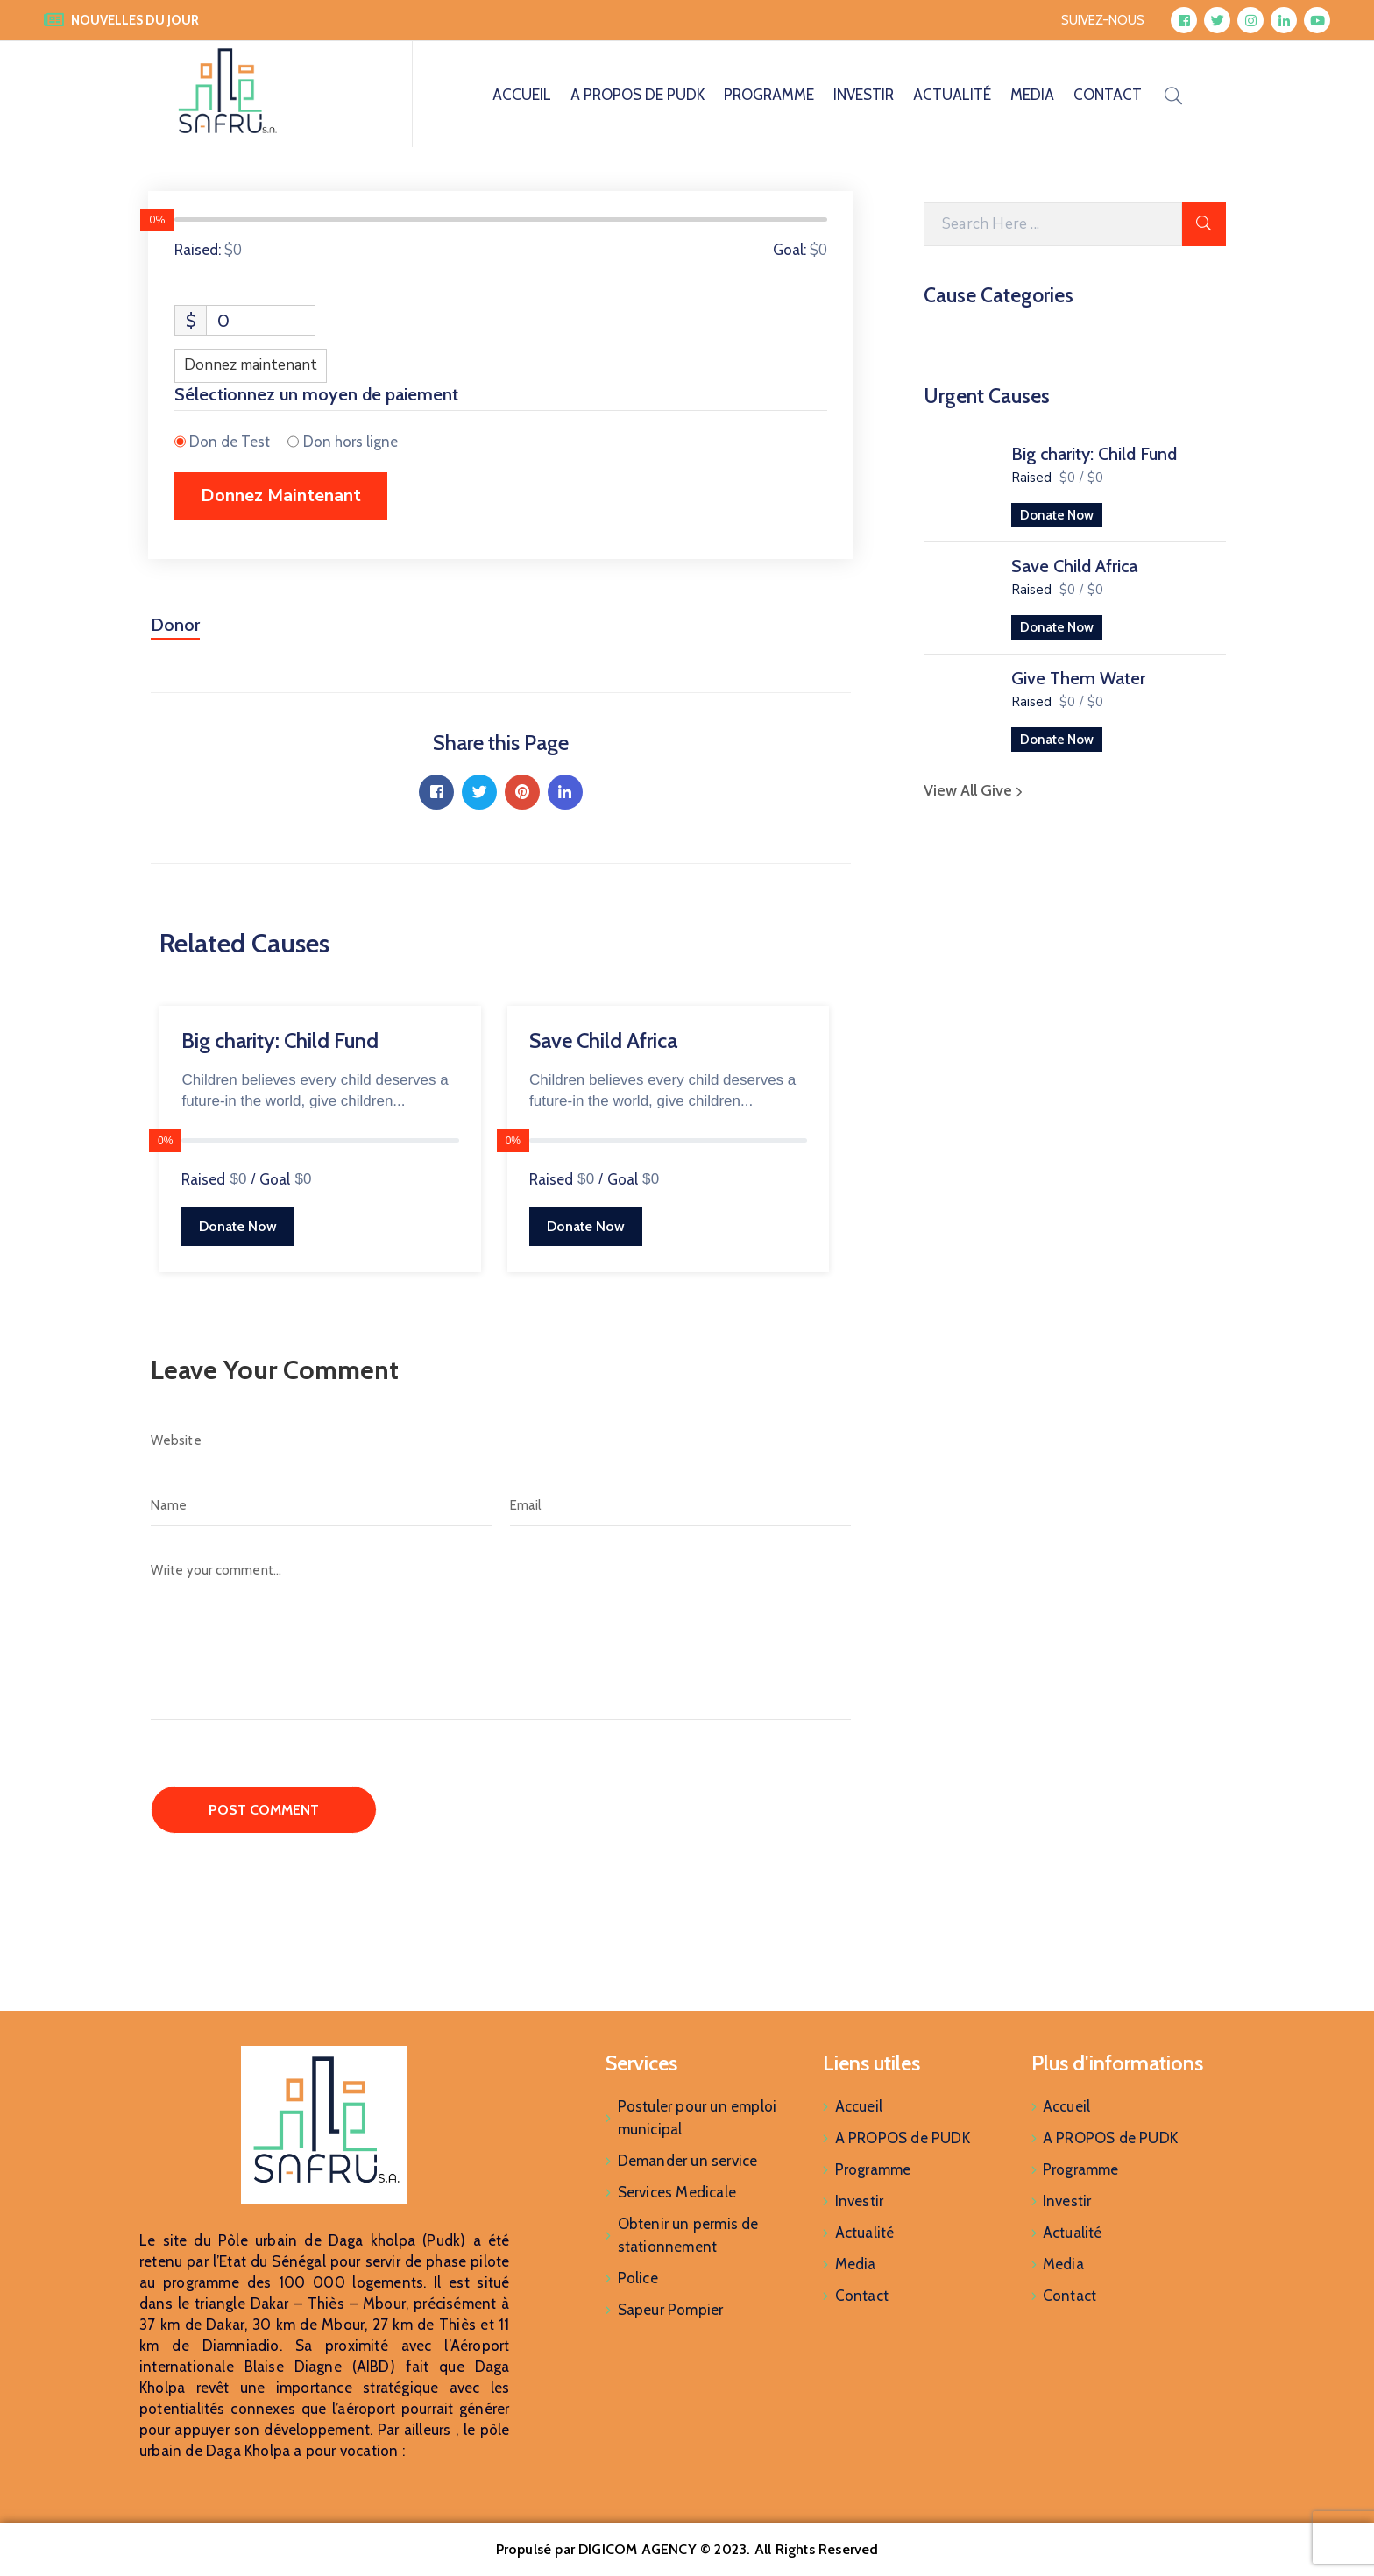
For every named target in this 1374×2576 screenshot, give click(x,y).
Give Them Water (1078, 678)
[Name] (321, 1505)
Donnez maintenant (250, 365)
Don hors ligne (350, 441)
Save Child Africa (1074, 566)
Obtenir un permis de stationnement (688, 2235)
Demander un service (688, 2160)
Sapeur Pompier (671, 2309)
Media (1032, 94)
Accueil (521, 94)
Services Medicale (677, 2192)
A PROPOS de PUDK (637, 94)
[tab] (175, 631)
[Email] (680, 1505)
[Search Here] (1053, 224)
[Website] (500, 1440)
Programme (769, 94)
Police (638, 2278)
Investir (863, 94)
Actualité (952, 94)
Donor (175, 624)
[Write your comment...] (500, 1634)
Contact (1107, 94)
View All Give (975, 790)
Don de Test (229, 441)
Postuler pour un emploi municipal (697, 2118)
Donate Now (1057, 515)
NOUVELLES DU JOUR (135, 20)
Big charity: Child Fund (1094, 453)
